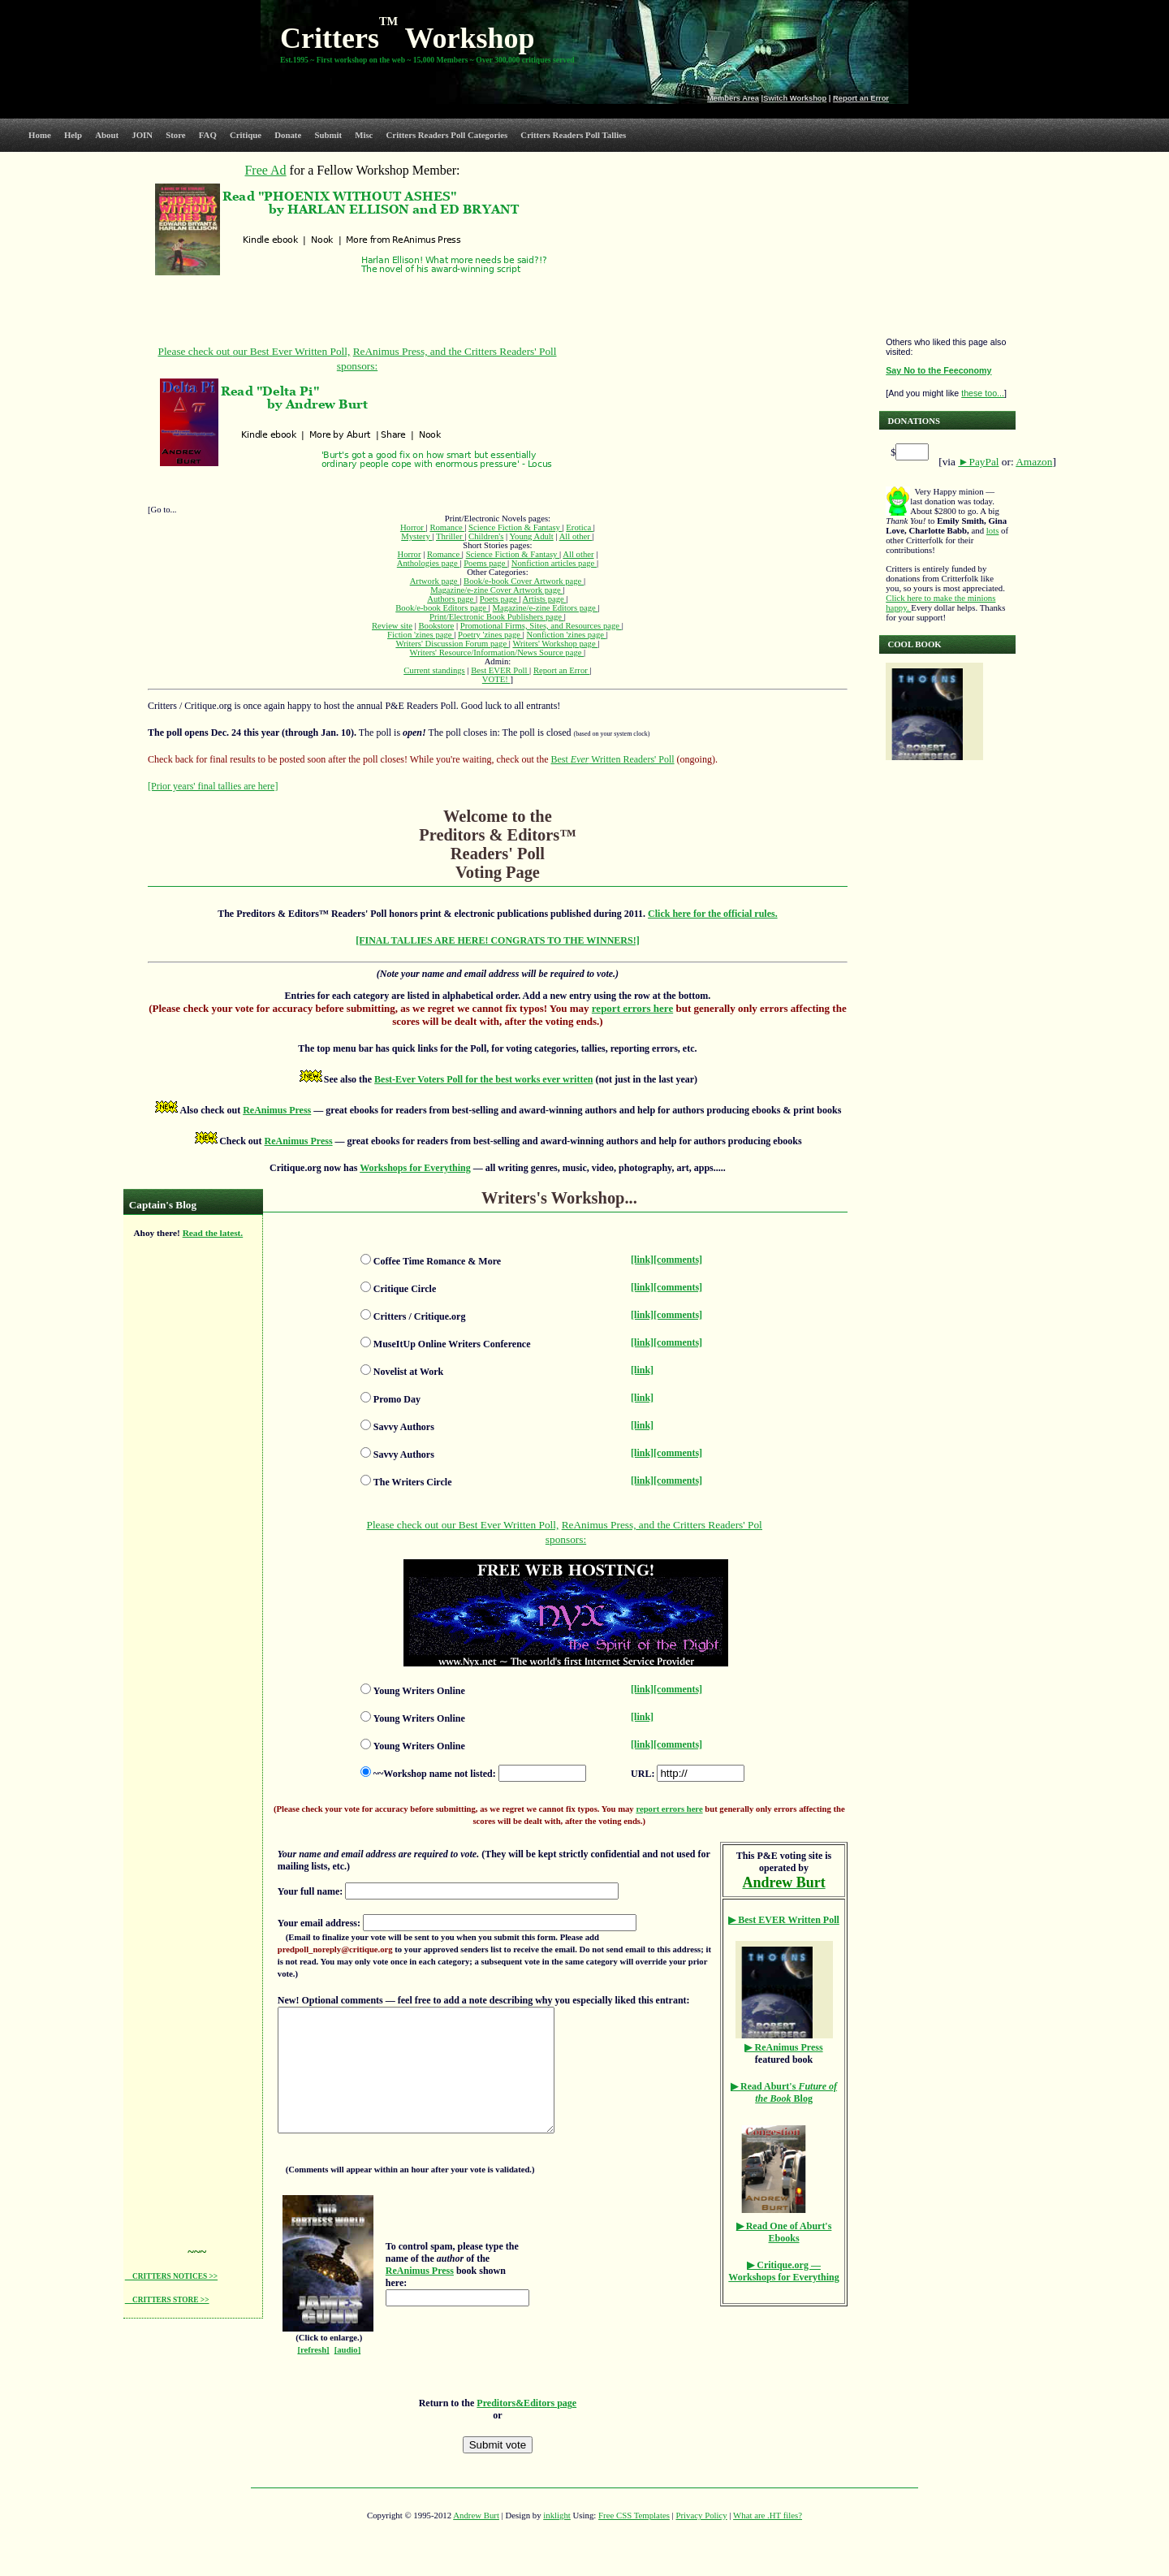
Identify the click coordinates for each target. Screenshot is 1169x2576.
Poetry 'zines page (490, 634)
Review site (392, 625)
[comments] (678, 1259)
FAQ (208, 135)
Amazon (1034, 462)
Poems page (485, 563)
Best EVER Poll (500, 670)
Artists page (545, 598)
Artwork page (435, 581)
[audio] (347, 2374)
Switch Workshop (794, 98)
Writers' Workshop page (554, 643)
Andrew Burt (476, 2539)
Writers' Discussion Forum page (451, 643)
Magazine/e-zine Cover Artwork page (496, 590)
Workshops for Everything (415, 1167)
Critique (245, 135)
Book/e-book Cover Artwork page (524, 581)
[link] (642, 1259)
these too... (982, 393)
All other (576, 536)
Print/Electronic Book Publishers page (496, 616)
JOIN (142, 135)
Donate (287, 135)
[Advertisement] (190, 1495)
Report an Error (861, 98)
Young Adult (531, 536)
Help (73, 135)
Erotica (579, 527)
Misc (364, 135)
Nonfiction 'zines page (566, 634)
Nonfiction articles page (554, 563)
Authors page (451, 598)
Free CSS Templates (634, 2539)
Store (175, 135)
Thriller (450, 536)
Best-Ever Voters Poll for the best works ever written (483, 1079)
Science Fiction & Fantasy (515, 527)
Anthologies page (428, 563)
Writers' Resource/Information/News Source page (497, 652)
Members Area (733, 98)
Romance (446, 527)
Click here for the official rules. (713, 913)
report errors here (632, 1008)
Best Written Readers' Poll (612, 759)
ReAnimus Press (277, 1110)
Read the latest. (213, 1233)
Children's (485, 536)
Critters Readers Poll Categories (447, 135)
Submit (328, 135)
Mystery (416, 536)
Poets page (500, 598)
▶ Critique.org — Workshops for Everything (783, 2271)
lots (992, 530)
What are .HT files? (767, 2539)
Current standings (433, 670)
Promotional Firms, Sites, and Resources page (541, 625)
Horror (413, 527)
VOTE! (496, 679)
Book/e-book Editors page (442, 607)
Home (39, 135)
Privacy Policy (701, 2539)
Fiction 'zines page (420, 634)
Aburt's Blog (784, 2092)
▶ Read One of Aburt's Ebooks (784, 2232)
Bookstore (436, 625)
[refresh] (313, 2374)
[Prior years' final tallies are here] (213, 786)
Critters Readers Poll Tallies (573, 135)
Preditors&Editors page (526, 2427)
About (107, 135)
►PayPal (978, 462)
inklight (557, 2539)
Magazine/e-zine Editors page (545, 607)
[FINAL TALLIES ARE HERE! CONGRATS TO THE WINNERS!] (498, 940)
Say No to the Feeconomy (938, 370)
